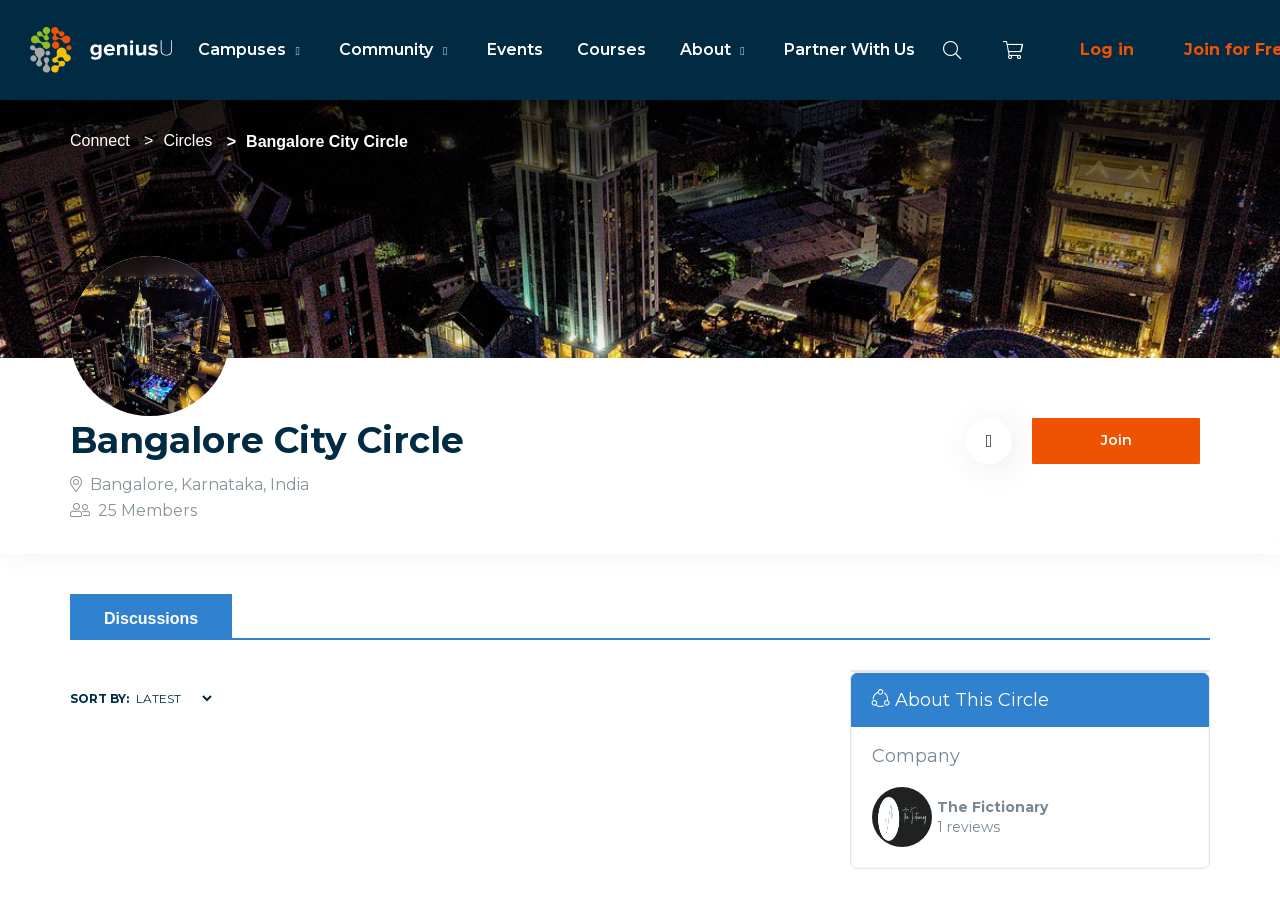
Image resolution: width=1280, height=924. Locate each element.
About (715, 49)
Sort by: (99, 698)
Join (1116, 440)
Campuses (251, 49)
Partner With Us (849, 49)
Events (515, 49)
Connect (100, 140)
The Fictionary (992, 807)
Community (395, 49)
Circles (187, 140)
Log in (1107, 49)
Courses (611, 49)
